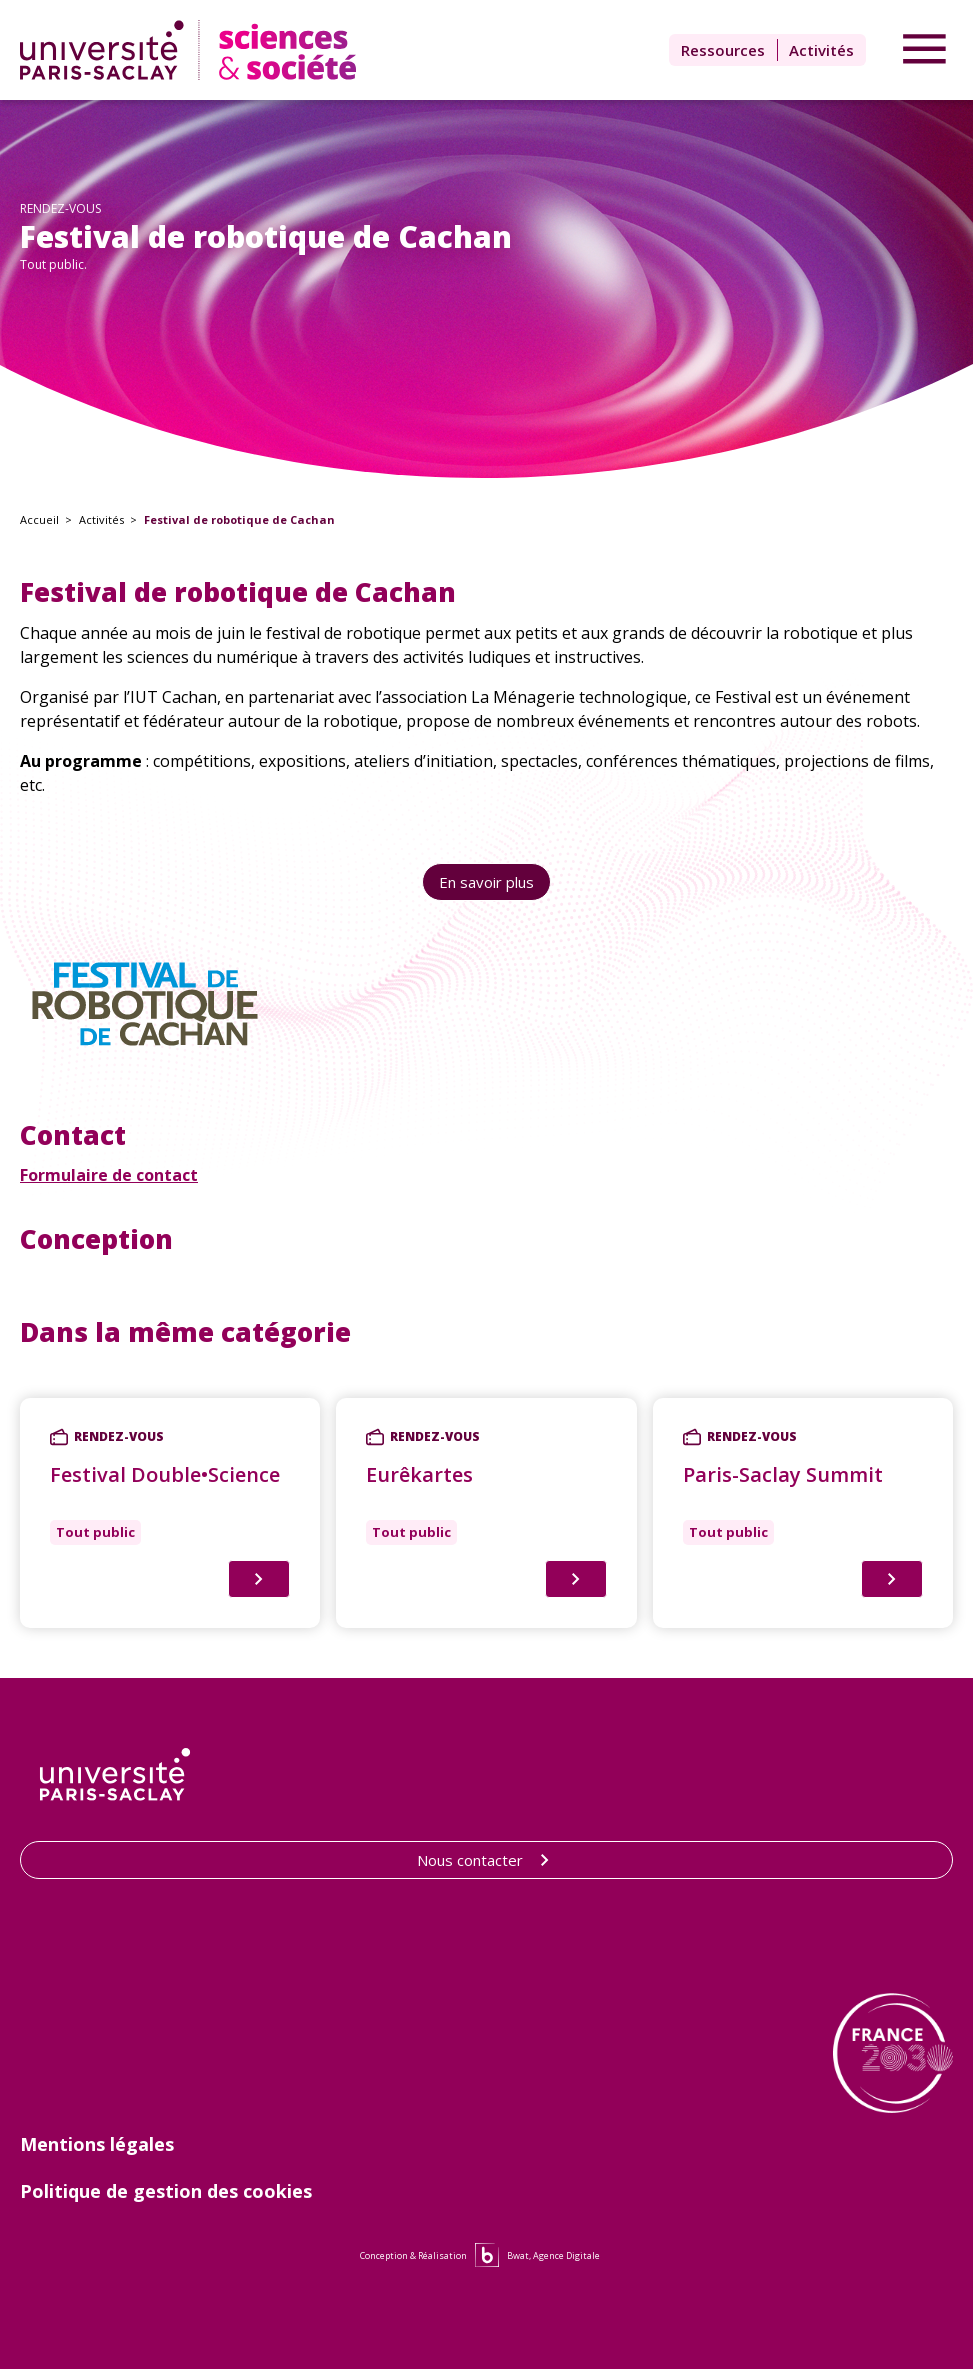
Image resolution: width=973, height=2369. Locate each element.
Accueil (39, 519)
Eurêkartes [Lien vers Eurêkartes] (419, 1474)
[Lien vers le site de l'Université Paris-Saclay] (115, 1774)
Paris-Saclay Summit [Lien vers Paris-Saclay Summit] (783, 1474)
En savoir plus (486, 882)
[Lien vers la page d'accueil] (192, 50)
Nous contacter (487, 1860)
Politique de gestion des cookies (166, 2191)
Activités (821, 50)
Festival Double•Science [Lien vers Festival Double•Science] (165, 1474)
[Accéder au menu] (924, 50)
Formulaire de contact (109, 1175)
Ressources (723, 50)
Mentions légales (97, 2144)
